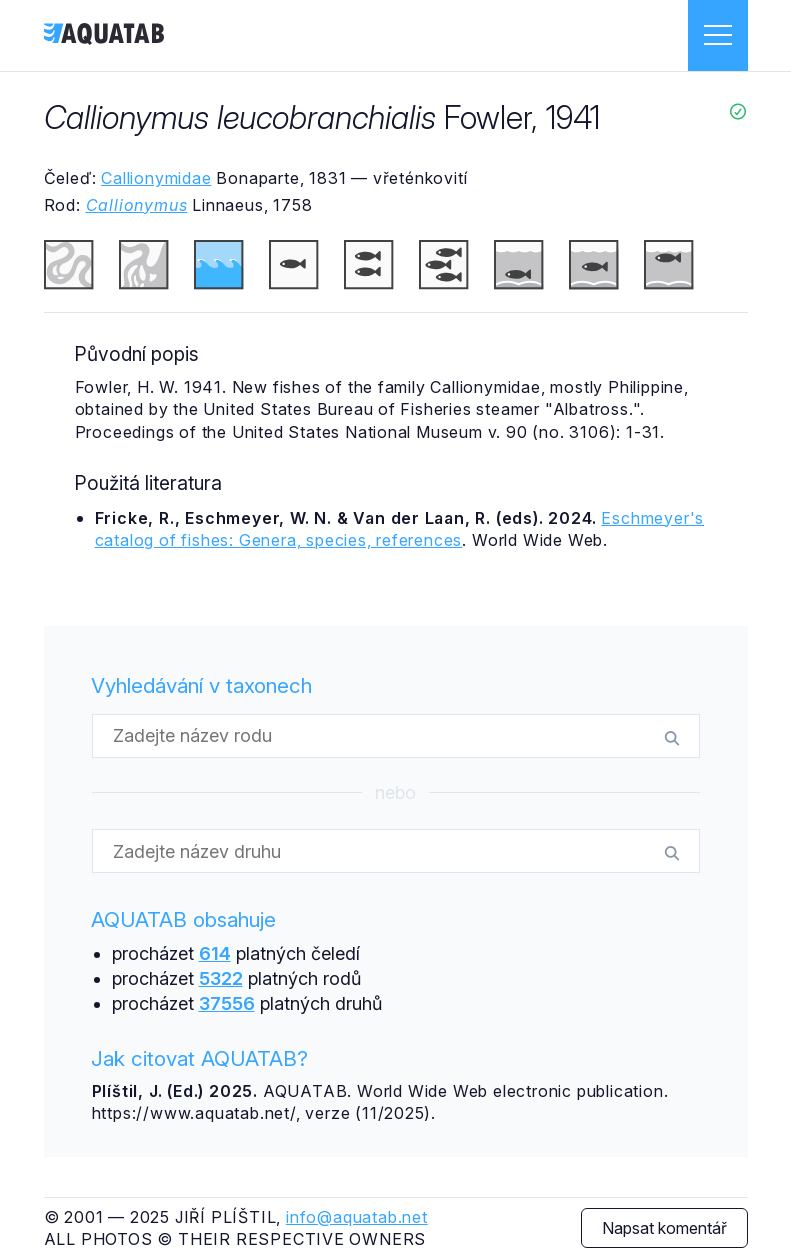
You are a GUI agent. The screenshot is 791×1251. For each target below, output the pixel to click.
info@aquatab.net (357, 1217)
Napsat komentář (664, 1228)
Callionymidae (156, 178)
